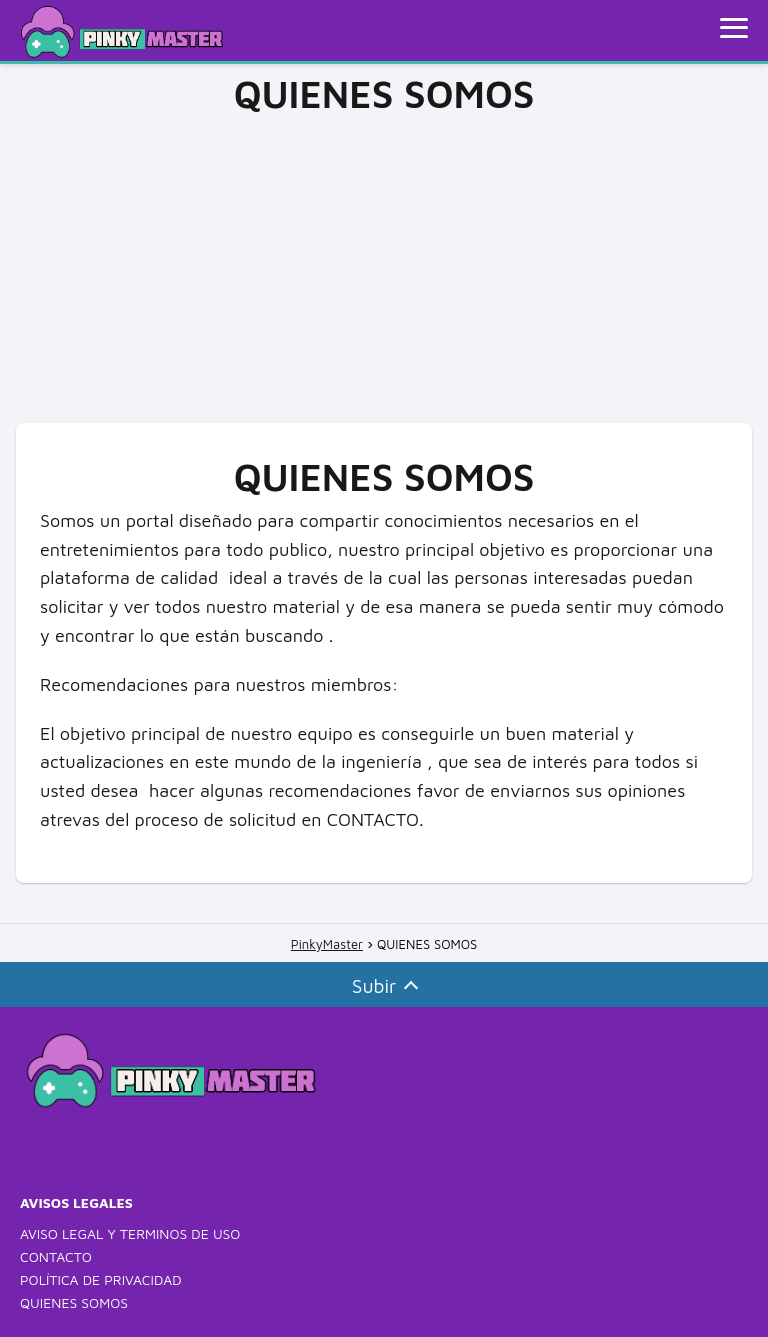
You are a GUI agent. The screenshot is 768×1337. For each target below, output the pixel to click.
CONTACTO (56, 1256)
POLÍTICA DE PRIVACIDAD (101, 1279)
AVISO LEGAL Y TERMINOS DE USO (130, 1233)
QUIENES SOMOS (74, 1302)
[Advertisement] (384, 263)
